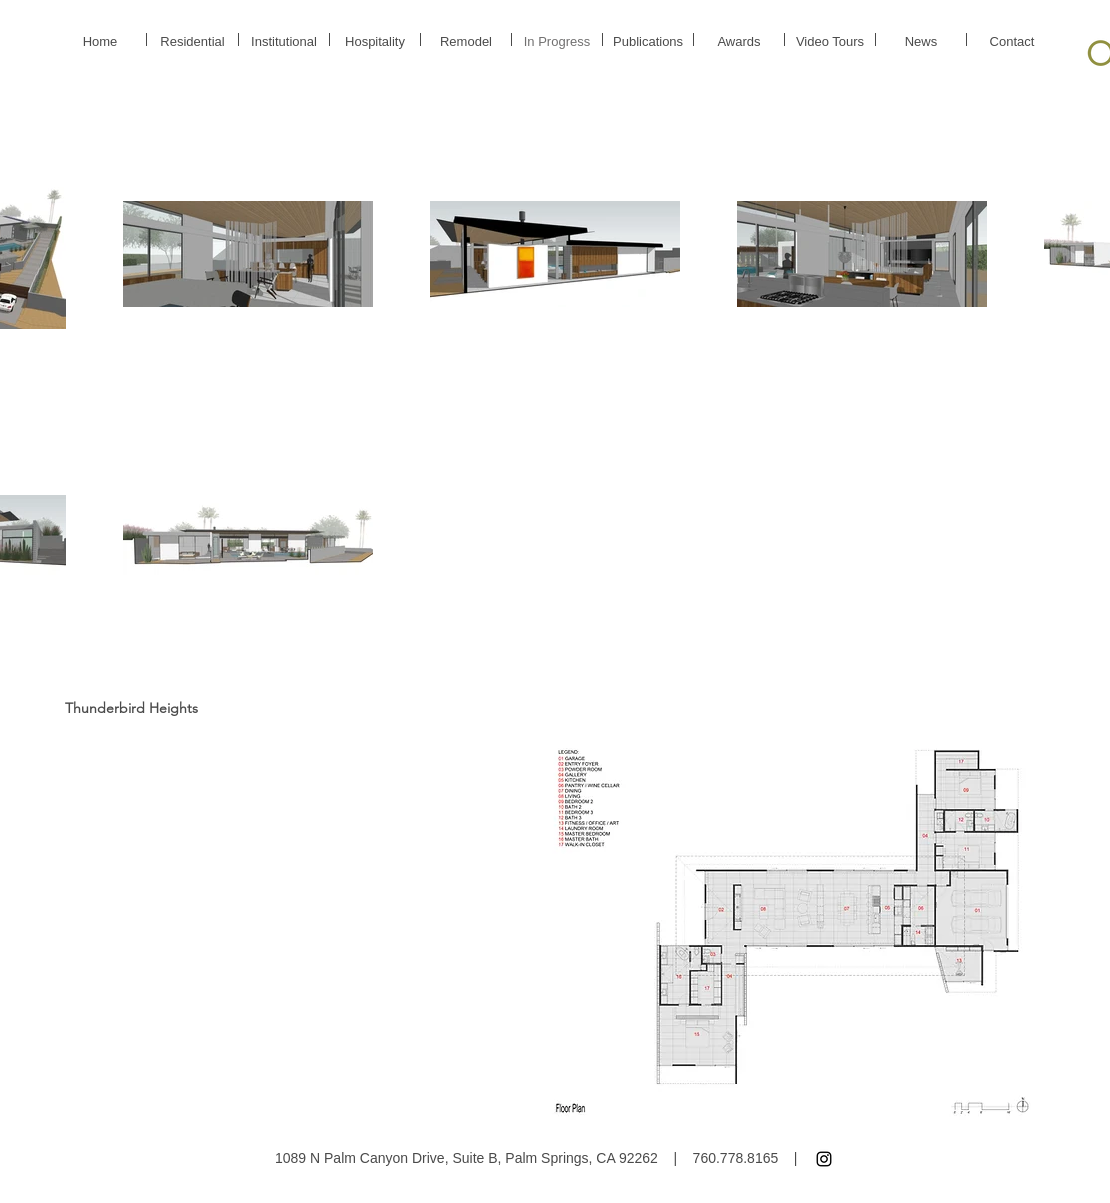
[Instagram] (824, 1159)
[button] (792, 931)
